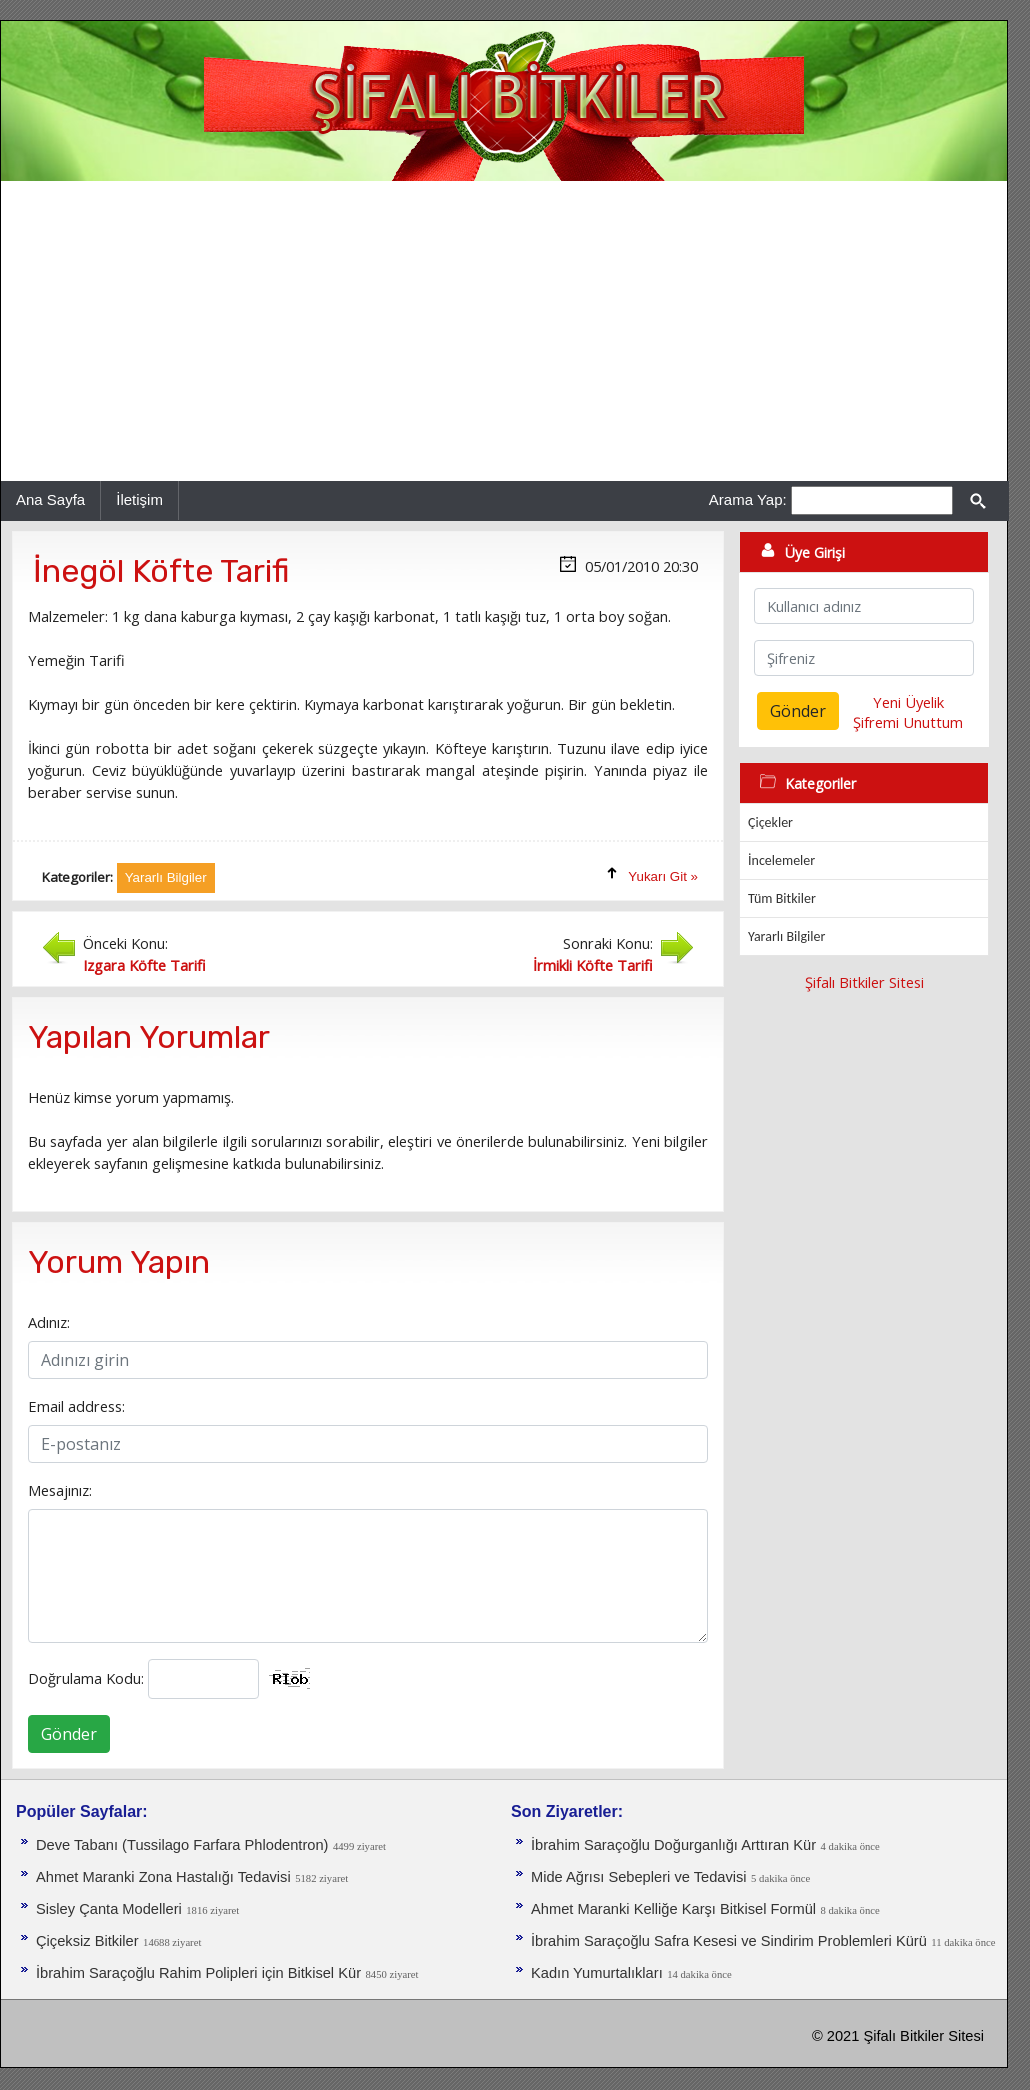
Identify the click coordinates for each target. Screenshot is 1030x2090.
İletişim (139, 499)
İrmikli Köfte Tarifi (593, 965)
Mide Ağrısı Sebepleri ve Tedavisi (639, 1877)
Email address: (76, 1406)
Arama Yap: (748, 499)
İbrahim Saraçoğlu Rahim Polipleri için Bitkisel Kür (198, 1973)
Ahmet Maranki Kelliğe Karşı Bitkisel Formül (673, 1909)
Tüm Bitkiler (782, 898)
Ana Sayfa (50, 499)
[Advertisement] (504, 331)
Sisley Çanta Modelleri (109, 1909)
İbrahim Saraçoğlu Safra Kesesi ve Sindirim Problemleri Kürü (729, 1941)
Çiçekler (770, 822)
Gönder (69, 1734)
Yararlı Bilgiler (786, 936)
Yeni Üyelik (908, 702)
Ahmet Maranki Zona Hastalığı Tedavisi (163, 1877)
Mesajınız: (60, 1490)
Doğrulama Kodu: (86, 1678)
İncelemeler (781, 860)
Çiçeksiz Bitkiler (87, 1941)
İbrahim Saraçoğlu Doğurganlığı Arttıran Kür (673, 1845)
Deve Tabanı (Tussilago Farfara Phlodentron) (182, 1845)
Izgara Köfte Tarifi (144, 965)
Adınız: (49, 1322)
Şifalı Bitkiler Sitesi (864, 982)
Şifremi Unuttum (908, 722)
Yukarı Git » (663, 876)
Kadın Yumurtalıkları (597, 1973)
